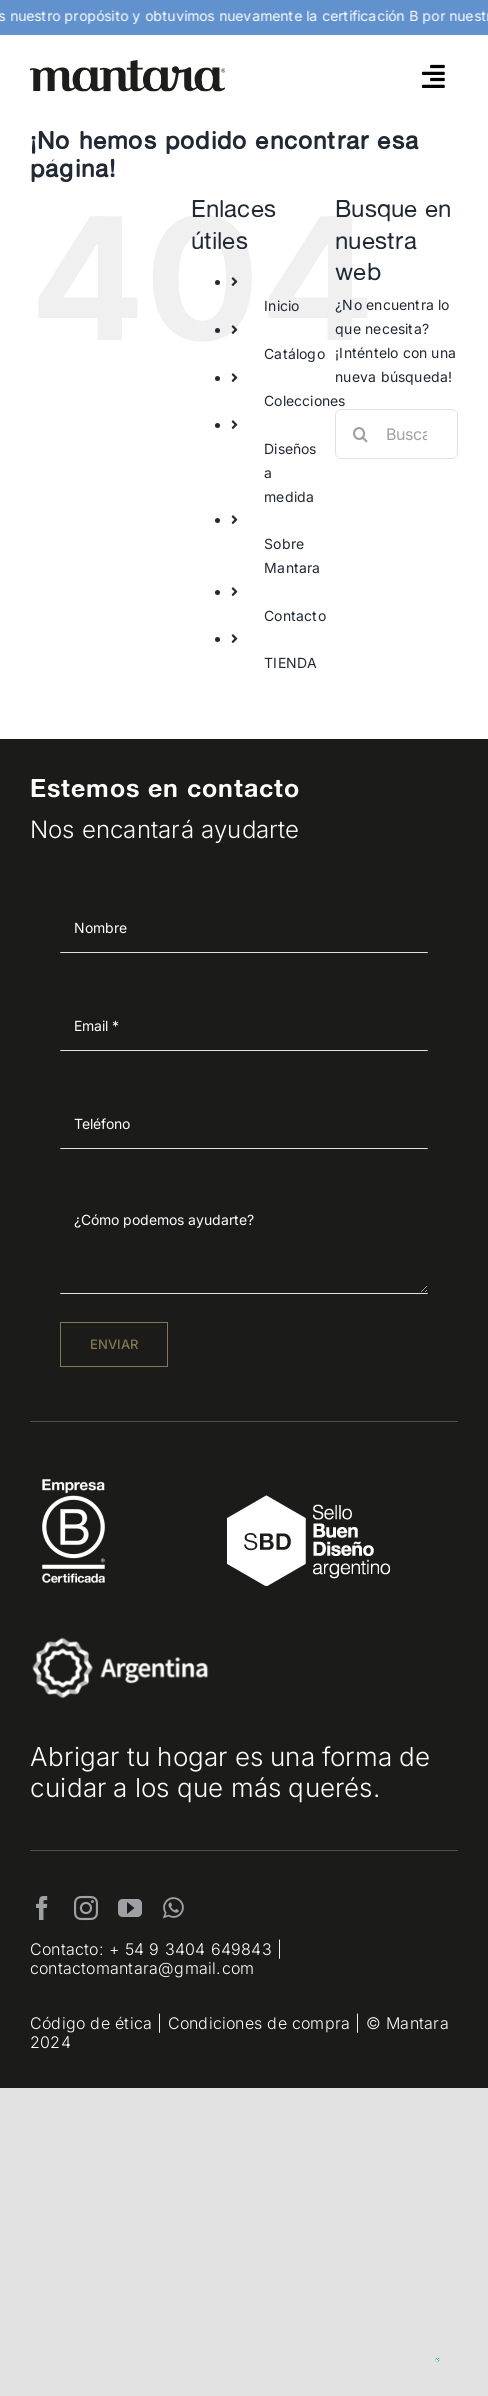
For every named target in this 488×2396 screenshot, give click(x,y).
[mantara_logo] (128, 66)
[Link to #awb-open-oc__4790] (433, 76)
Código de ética (91, 2023)
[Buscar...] (396, 434)
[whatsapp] (173, 1908)
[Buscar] (360, 434)
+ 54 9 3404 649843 (190, 1949)
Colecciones (304, 400)
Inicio (281, 305)
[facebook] (42, 1908)
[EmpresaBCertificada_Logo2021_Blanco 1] (73, 1473)
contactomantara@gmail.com (142, 1968)
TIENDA (290, 662)
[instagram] (86, 1908)
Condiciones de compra (259, 2023)
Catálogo (294, 353)
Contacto (295, 615)
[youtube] (130, 1908)
